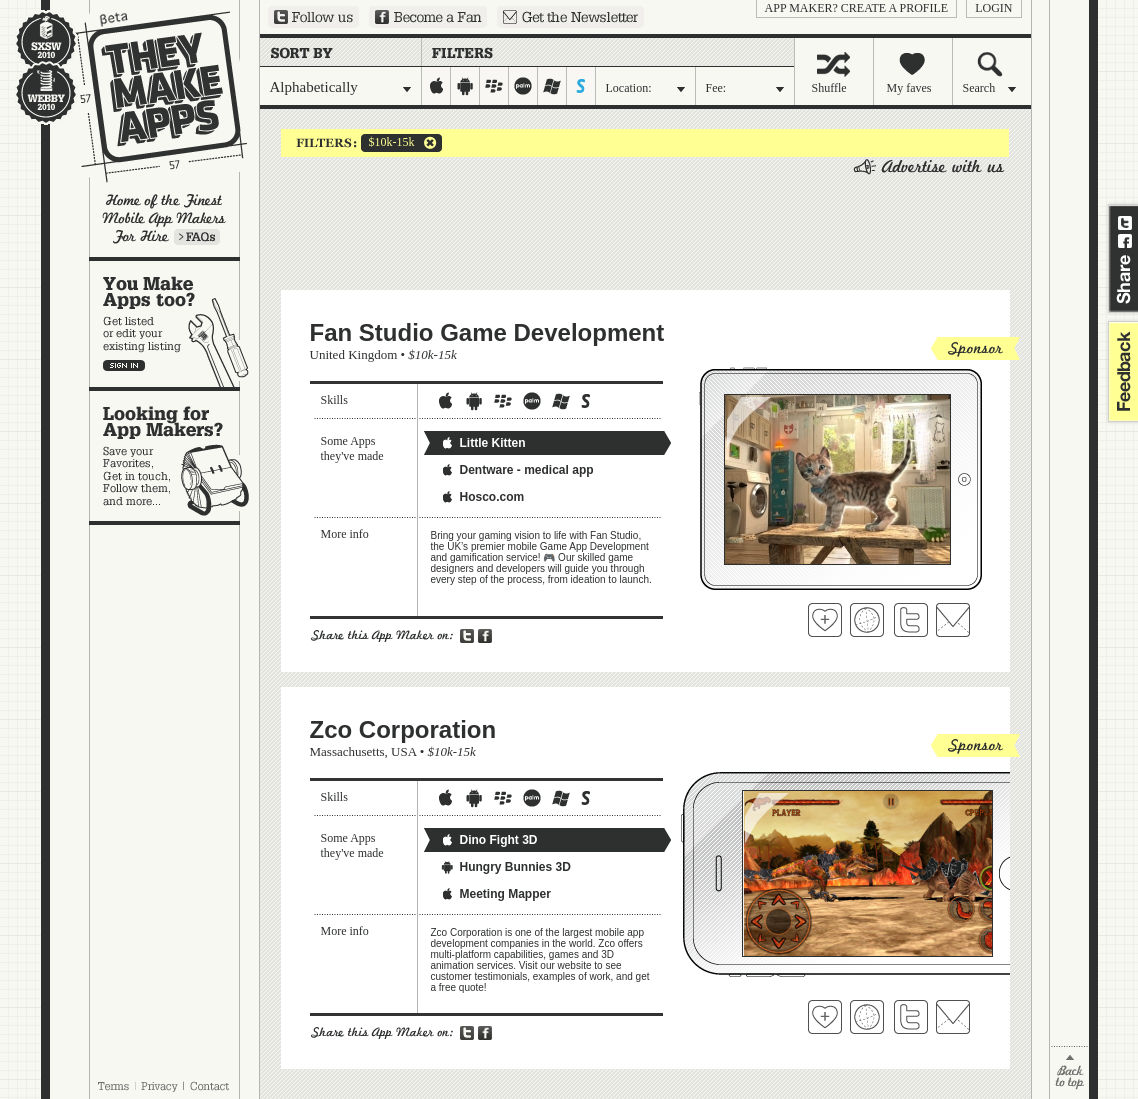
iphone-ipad (436, 86)
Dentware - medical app (517, 470)
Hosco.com (482, 497)
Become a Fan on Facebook (428, 17)
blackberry (494, 86)
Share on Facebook (1125, 241)
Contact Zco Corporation (953, 1017)
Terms (113, 1086)
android (465, 86)
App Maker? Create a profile (857, 8)
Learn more (197, 237)
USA (403, 751)
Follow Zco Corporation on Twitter (911, 1017)
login (993, 8)
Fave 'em (825, 620)
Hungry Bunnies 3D (505, 867)
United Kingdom (354, 354)
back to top (1069, 1072)
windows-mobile (552, 86)
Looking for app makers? (174, 456)
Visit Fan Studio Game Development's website (867, 620)
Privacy (159, 1086)
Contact (211, 1086)
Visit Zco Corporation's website (867, 1017)
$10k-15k (388, 143)
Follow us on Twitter (313, 17)
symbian (581, 86)
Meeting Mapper (495, 894)
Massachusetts (347, 751)
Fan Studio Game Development (487, 332)
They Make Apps (148, 96)
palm (523, 86)
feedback (1121, 371)
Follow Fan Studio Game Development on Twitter (911, 620)
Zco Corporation (403, 729)
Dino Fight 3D (489, 840)
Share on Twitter (1125, 223)
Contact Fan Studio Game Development (953, 620)
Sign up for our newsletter (570, 17)
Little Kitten (483, 443)
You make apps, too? (174, 324)
